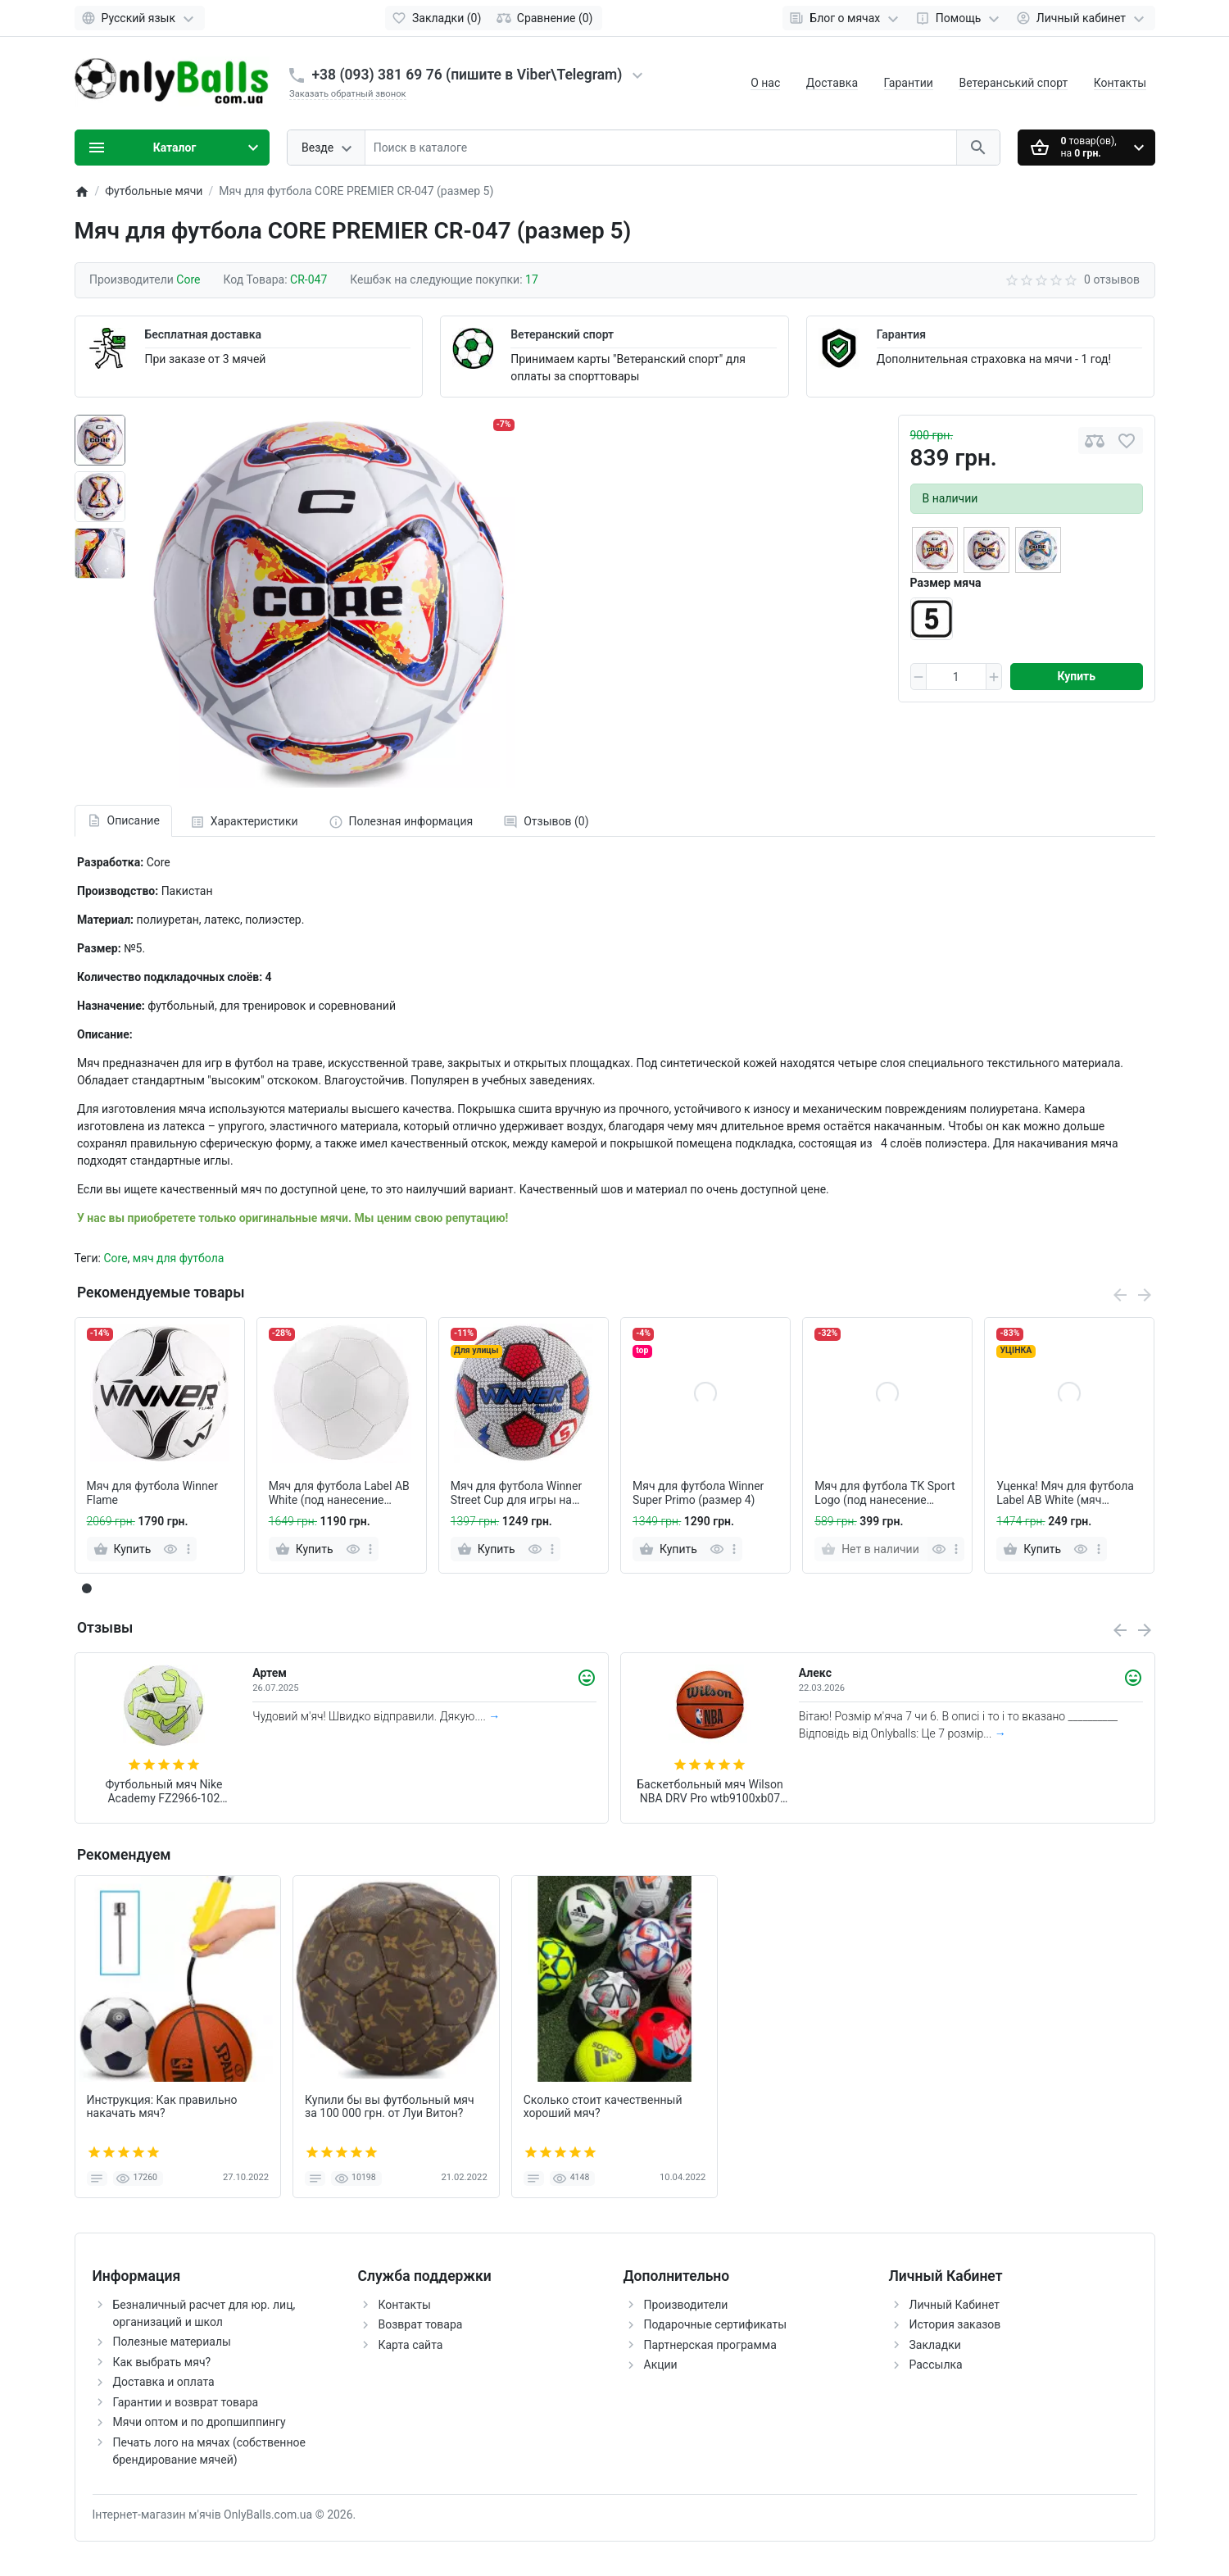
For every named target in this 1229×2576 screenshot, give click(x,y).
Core (115, 1258)
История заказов (955, 2324)
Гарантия (901, 334)
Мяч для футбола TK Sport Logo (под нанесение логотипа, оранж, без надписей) (884, 1493)
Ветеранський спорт (1013, 82)
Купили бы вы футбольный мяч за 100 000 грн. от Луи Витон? (389, 2106)
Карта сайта (411, 2344)
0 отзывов (1112, 279)
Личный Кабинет (954, 2304)
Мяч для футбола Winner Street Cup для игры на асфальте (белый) (516, 1493)
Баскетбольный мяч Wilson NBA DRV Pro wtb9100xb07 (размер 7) (709, 1792)
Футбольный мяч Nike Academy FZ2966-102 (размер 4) (163, 1792)
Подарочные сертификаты (715, 2324)
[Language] (140, 18)
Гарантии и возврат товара (186, 2402)
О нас (765, 82)
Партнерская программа (710, 2344)
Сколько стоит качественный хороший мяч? (603, 2106)
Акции (661, 2364)
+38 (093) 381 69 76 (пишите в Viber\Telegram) (467, 74)
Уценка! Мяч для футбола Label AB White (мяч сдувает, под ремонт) (1065, 1493)
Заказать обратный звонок (347, 94)
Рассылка (936, 2364)
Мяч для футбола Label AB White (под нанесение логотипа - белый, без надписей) (339, 1493)
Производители (686, 2304)
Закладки (935, 2344)
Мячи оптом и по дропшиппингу (199, 2421)
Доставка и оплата (164, 2381)
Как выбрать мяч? (162, 2362)
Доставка (832, 82)
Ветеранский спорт (562, 334)
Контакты (1120, 82)
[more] (188, 1549)
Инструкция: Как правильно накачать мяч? (162, 2106)
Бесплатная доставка (203, 334)
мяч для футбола (178, 1258)
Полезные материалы (172, 2341)
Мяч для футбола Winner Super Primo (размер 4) (698, 1492)
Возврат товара (421, 2324)
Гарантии (908, 82)
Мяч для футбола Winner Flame (152, 1492)
